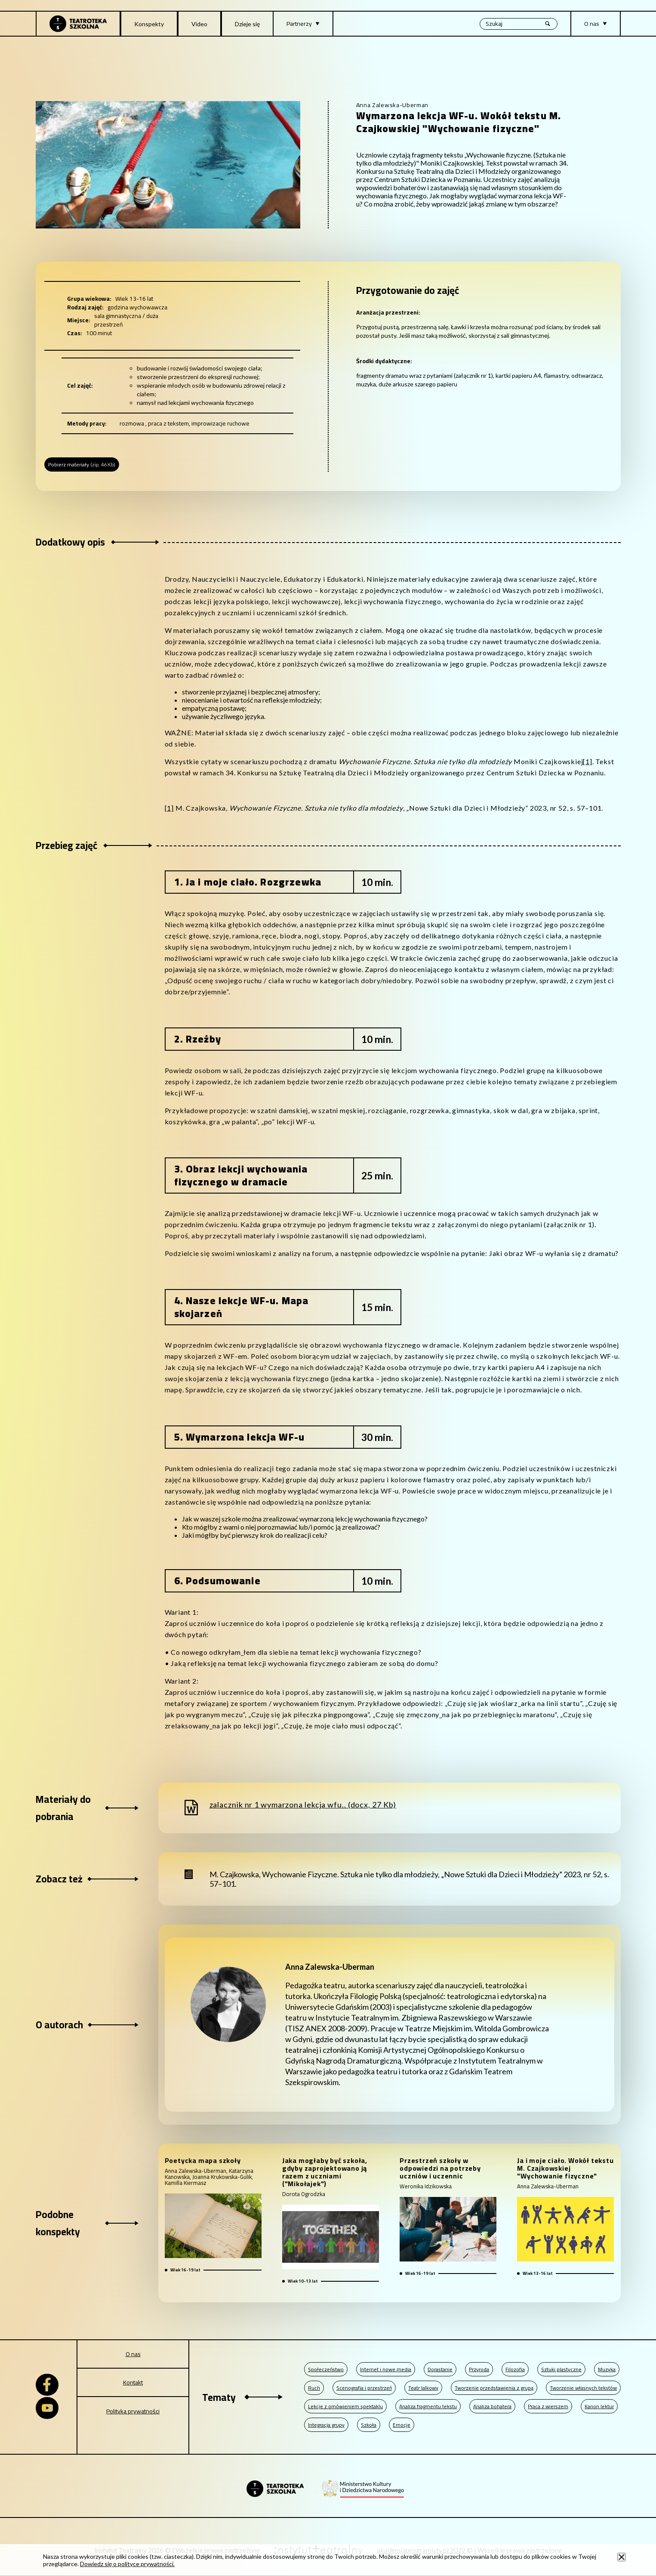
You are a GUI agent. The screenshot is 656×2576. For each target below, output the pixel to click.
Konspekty (149, 24)
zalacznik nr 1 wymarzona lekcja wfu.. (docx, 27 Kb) (303, 1804)
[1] (587, 761)
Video (199, 24)
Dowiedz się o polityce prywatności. (127, 2563)
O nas (133, 2354)
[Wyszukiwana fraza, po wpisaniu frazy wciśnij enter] (518, 24)
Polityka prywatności (133, 2411)
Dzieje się (247, 24)
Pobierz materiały (81, 464)
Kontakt (133, 2382)
